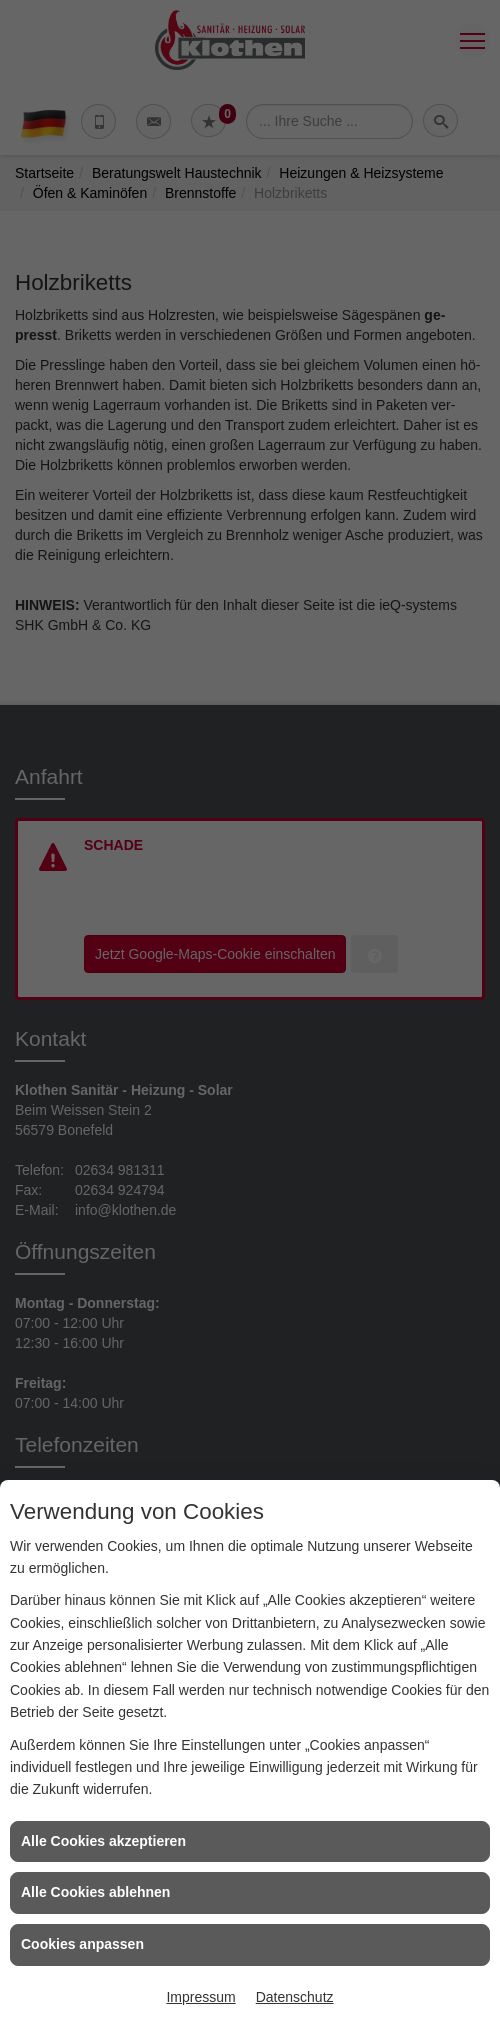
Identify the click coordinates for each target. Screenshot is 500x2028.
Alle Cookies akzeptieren (103, 1841)
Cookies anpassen (82, 1944)
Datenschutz (295, 1997)
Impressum (200, 1997)
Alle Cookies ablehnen (95, 1892)
